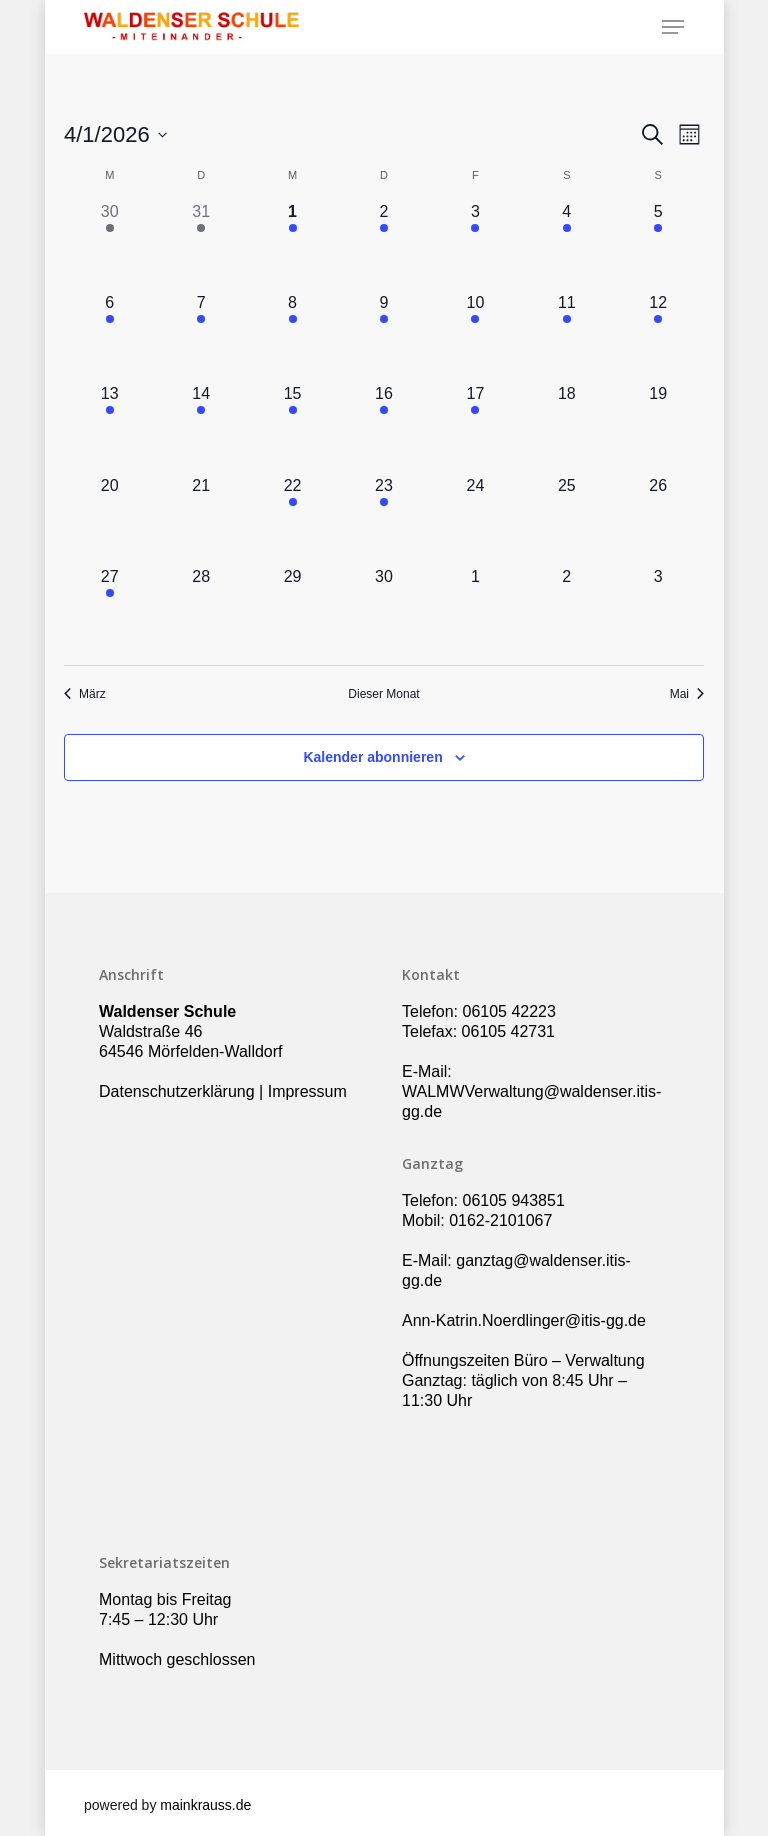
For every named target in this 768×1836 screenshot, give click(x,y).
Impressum (307, 1091)
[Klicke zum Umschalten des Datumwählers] (115, 134)
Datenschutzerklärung (177, 1091)
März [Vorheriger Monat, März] (85, 694)
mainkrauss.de (205, 1805)
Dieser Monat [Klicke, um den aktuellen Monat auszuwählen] (383, 694)
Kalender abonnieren (372, 757)
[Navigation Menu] (673, 27)
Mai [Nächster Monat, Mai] (687, 694)
